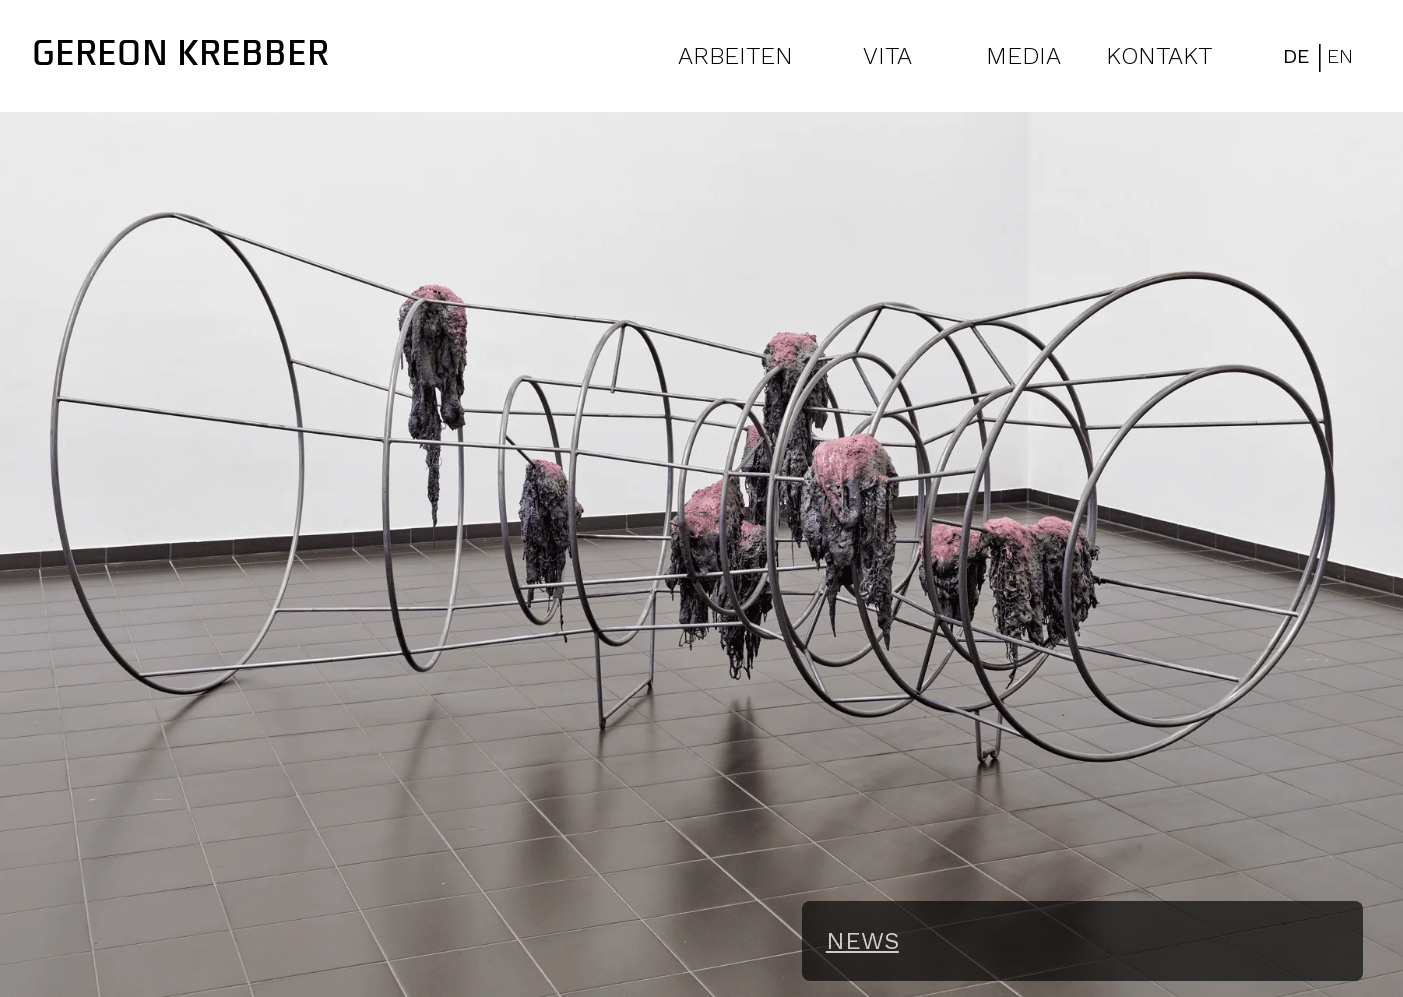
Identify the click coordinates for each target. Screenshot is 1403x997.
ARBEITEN (735, 56)
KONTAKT (1159, 56)
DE (1296, 56)
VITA (887, 56)
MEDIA (1023, 56)
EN (1340, 56)
